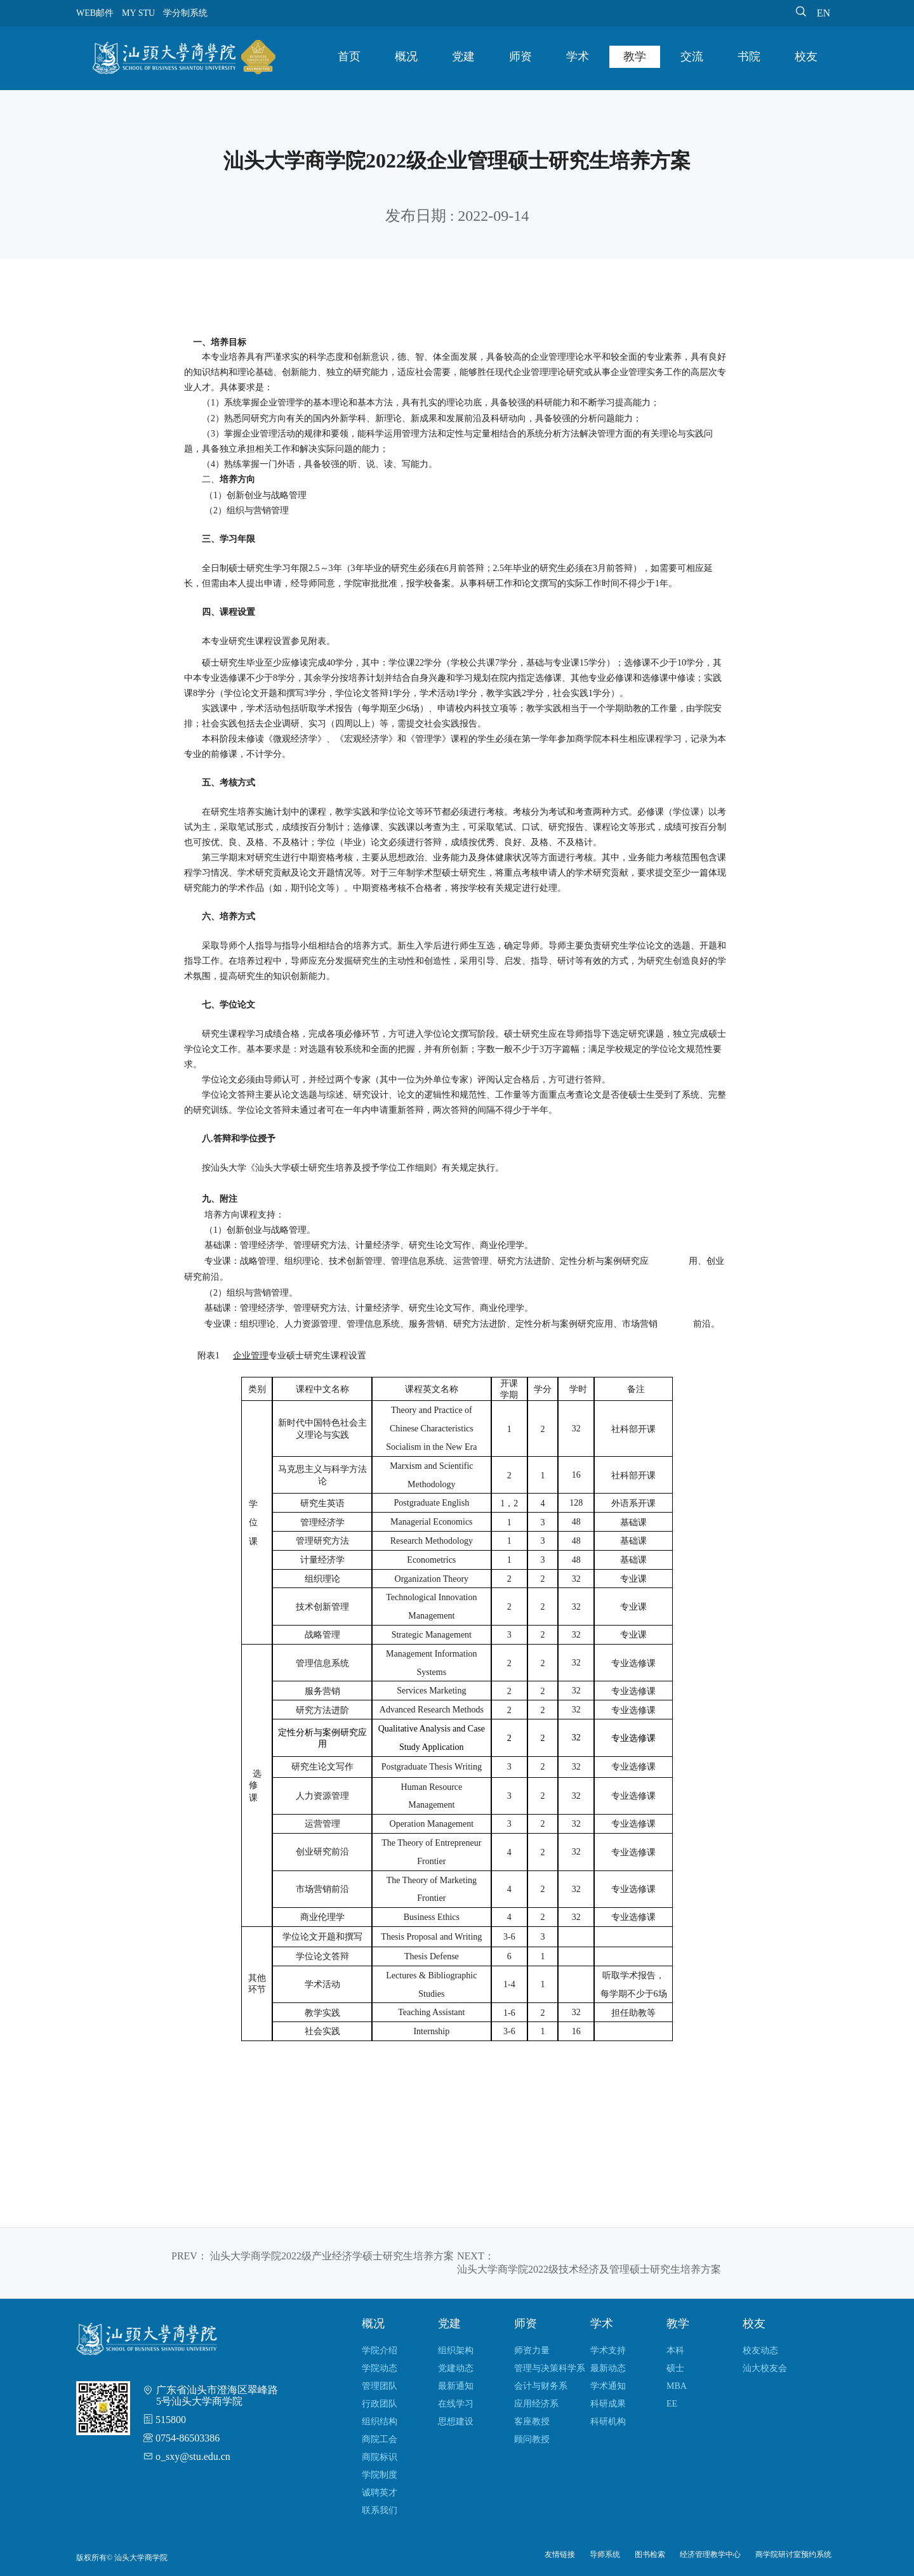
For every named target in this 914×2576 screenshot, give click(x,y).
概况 (406, 56)
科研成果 (608, 2403)
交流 (691, 56)
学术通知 (608, 2386)
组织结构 (379, 2421)
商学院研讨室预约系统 (793, 2554)
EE (671, 2403)
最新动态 (608, 2368)
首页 (349, 56)
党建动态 (456, 2368)
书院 (749, 56)
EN (823, 13)
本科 (675, 2350)
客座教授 (532, 2421)
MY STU (138, 13)
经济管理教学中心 (710, 2554)
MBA (676, 2386)
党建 (463, 56)
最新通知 (456, 2386)
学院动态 (379, 2368)
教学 (634, 56)
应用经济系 (536, 2403)
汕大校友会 (765, 2368)
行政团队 (379, 2403)
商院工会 (379, 2439)
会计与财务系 (540, 2386)
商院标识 (379, 2457)
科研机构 (608, 2421)
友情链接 (560, 2554)
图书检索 (650, 2554)
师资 (520, 56)
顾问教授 (532, 2439)
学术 (577, 56)
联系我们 (379, 2510)
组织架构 (456, 2350)
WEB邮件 (95, 13)
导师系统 (605, 2554)
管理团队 (379, 2386)
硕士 (675, 2368)
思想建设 (456, 2421)
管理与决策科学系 (549, 2368)
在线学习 (456, 2403)
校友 (806, 56)
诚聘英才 (379, 2492)
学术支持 (608, 2350)
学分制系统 (185, 13)
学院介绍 (379, 2350)
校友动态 (760, 2350)
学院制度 (379, 2475)
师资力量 (532, 2350)
